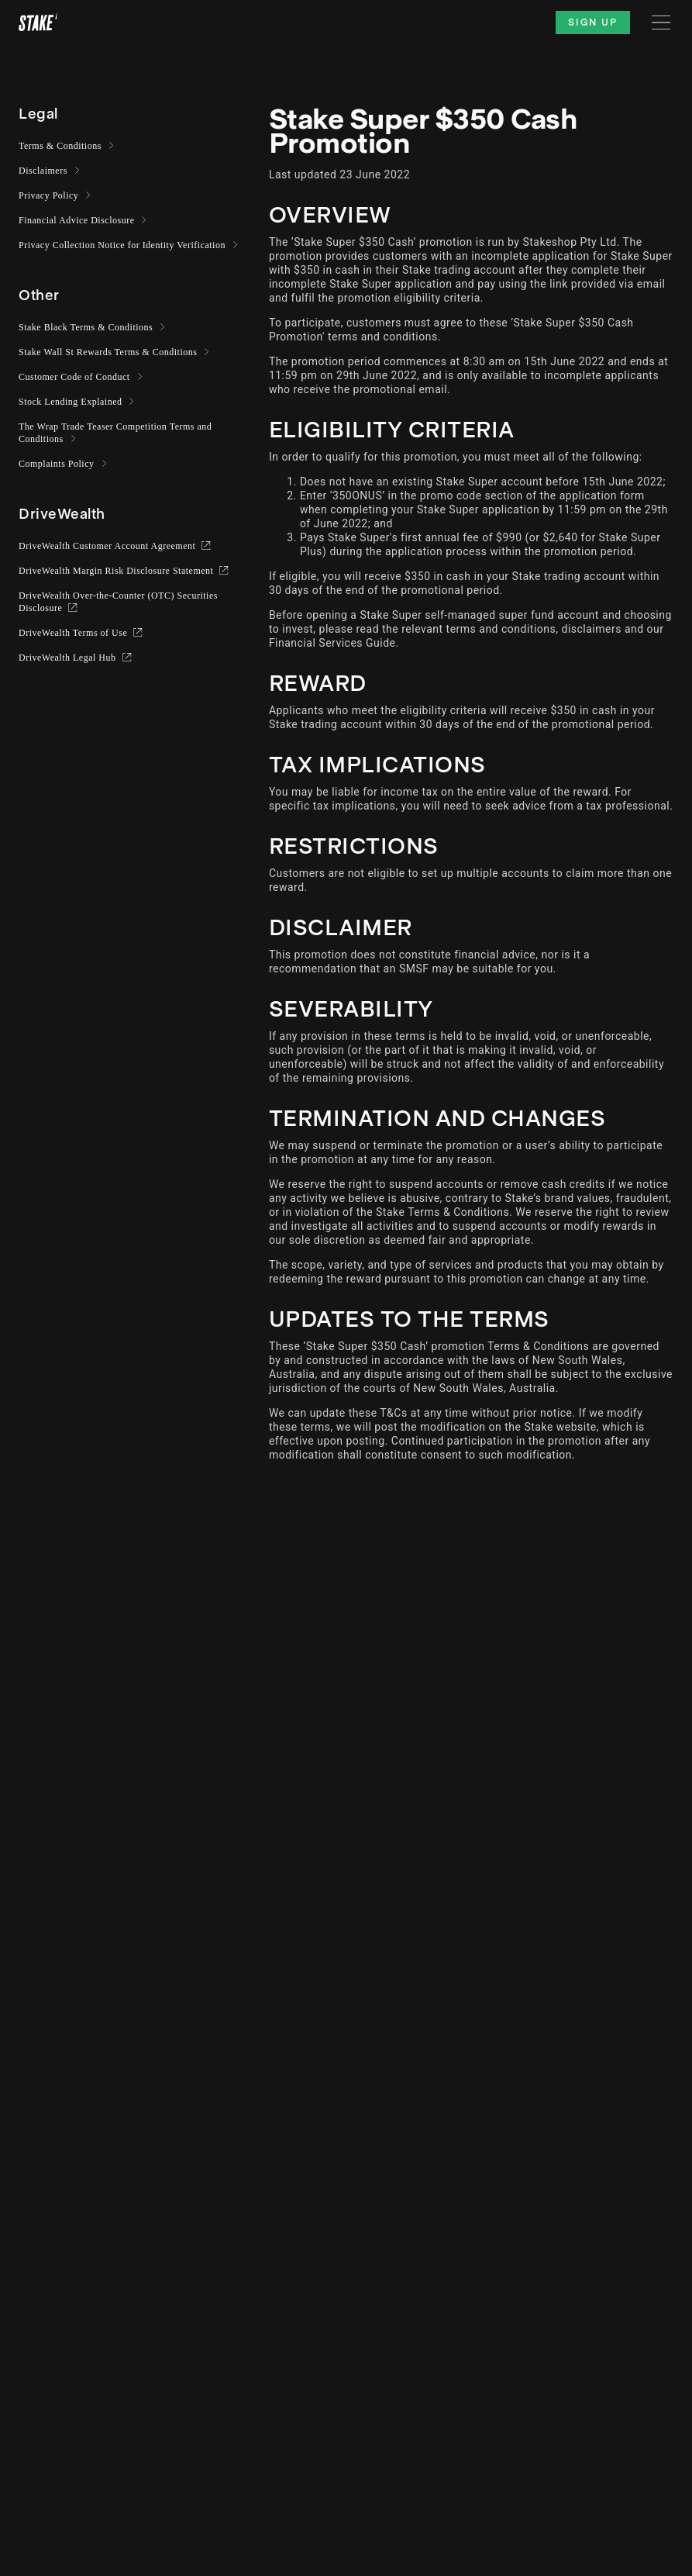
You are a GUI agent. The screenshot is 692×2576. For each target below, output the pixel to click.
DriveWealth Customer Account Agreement (108, 545)
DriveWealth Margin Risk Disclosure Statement (117, 570)
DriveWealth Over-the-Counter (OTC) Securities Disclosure (118, 601)
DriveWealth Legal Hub (69, 657)
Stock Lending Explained (70, 401)
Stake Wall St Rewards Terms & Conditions (108, 352)
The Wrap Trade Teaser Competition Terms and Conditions (115, 432)
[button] (38, 114)
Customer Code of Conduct (75, 376)
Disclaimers (43, 170)
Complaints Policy (57, 463)
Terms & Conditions (60, 145)
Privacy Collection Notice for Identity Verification (122, 245)
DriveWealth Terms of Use (74, 632)
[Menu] (661, 22)
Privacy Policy (49, 195)
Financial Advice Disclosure (77, 220)
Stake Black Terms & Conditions (86, 327)
